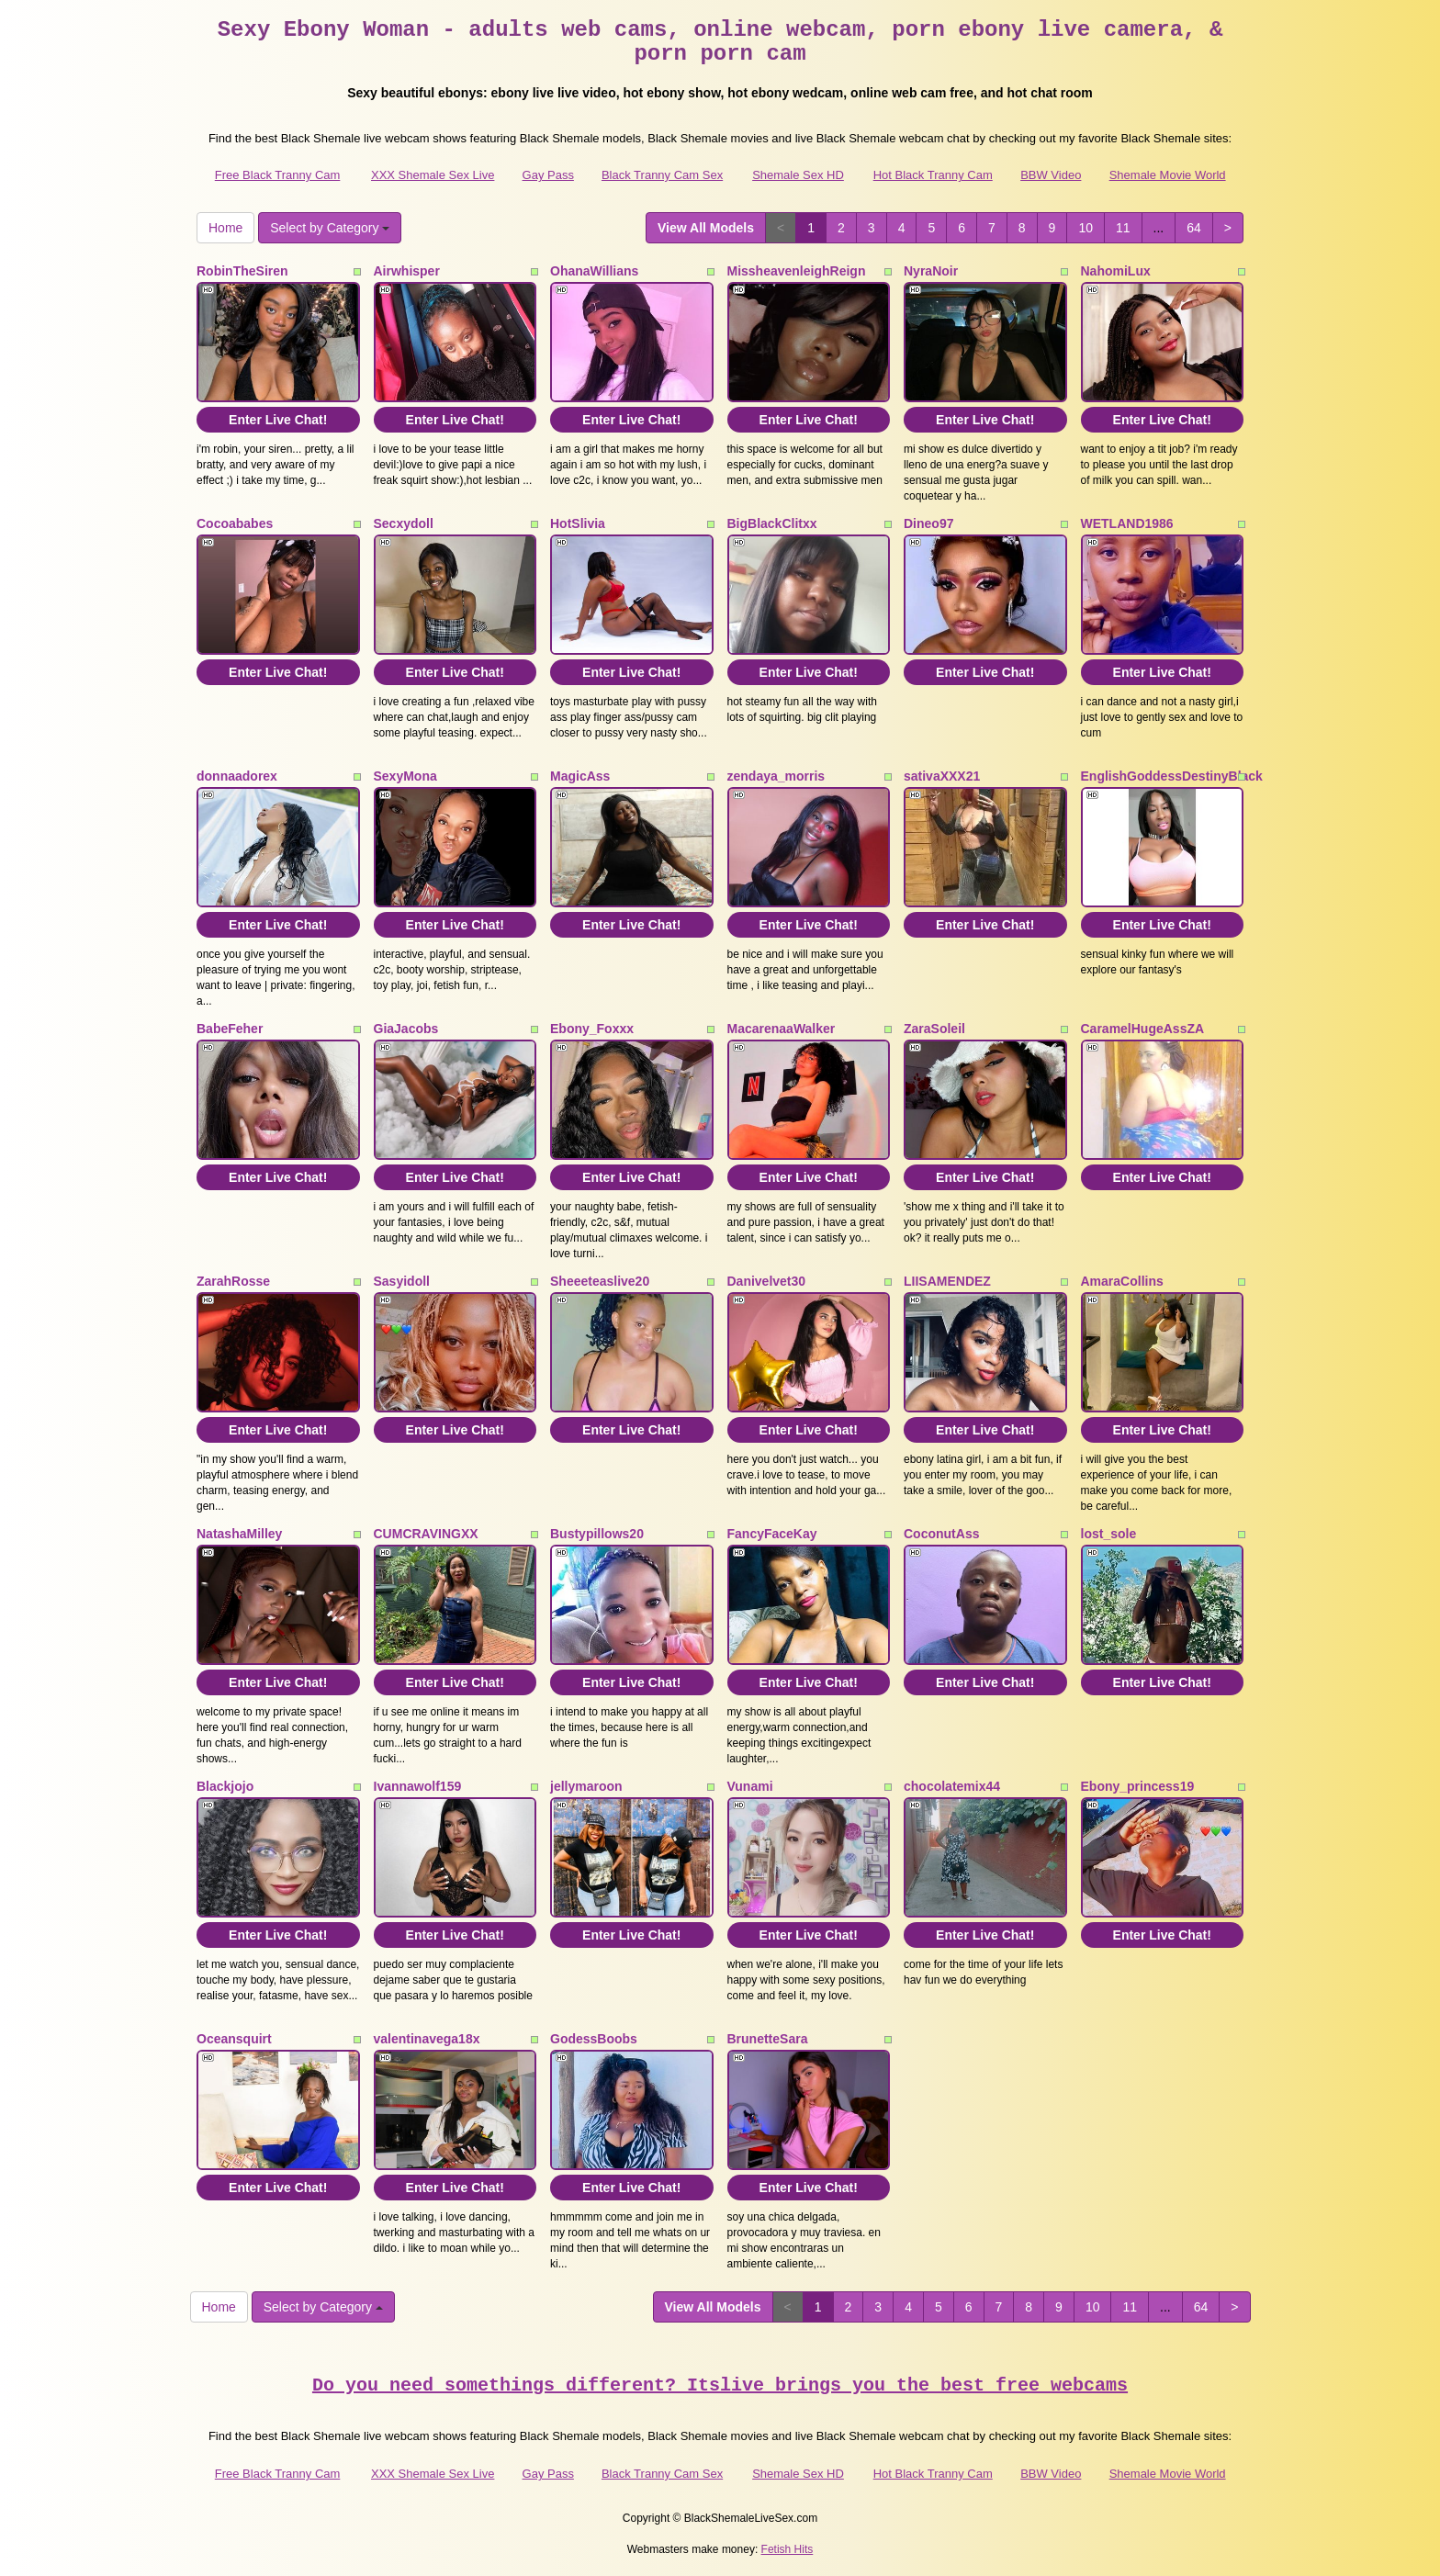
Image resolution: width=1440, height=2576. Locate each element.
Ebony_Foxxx (592, 1028)
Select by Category (329, 227)
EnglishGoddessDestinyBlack (1172, 776)
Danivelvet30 (766, 1281)
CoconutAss (941, 1533)
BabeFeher (230, 1028)
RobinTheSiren (242, 271)
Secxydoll (403, 523)
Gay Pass (548, 175)
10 (1085, 227)
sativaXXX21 (942, 776)
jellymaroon (586, 1786)
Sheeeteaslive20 (599, 1281)
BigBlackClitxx (772, 523)
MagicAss (580, 776)
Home (225, 227)
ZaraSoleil (934, 1028)
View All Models (706, 227)
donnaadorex (237, 776)
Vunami (750, 1786)
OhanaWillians (594, 271)
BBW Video (1050, 175)
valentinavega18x (427, 2038)
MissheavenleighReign (796, 271)
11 (1123, 227)
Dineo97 (928, 523)
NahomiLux (1116, 271)
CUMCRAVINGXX (426, 1533)
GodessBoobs (593, 2038)
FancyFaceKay (772, 1533)
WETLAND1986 (1127, 523)
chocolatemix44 (952, 1786)
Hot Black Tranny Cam (933, 175)
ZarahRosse (233, 1281)
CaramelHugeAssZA (1143, 1028)
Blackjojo (225, 1786)
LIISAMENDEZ (947, 1281)
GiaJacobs (406, 1028)
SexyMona (405, 776)
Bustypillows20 (597, 1533)
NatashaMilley (239, 1533)
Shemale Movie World (1167, 175)
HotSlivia (577, 523)
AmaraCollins (1122, 1281)
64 (1194, 227)
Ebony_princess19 (1138, 1786)
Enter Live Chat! (278, 419)
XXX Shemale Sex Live (432, 175)
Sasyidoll (402, 1281)
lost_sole (1109, 1533)
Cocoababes (235, 523)
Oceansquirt (234, 2038)
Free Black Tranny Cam (278, 175)
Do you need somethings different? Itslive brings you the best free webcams (720, 2385)
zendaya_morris (776, 776)
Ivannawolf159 (418, 1786)
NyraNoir (931, 271)
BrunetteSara (767, 2038)
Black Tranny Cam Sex (662, 175)
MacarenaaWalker (781, 1028)
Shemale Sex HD (798, 175)
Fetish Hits (787, 2549)
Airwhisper (407, 271)
